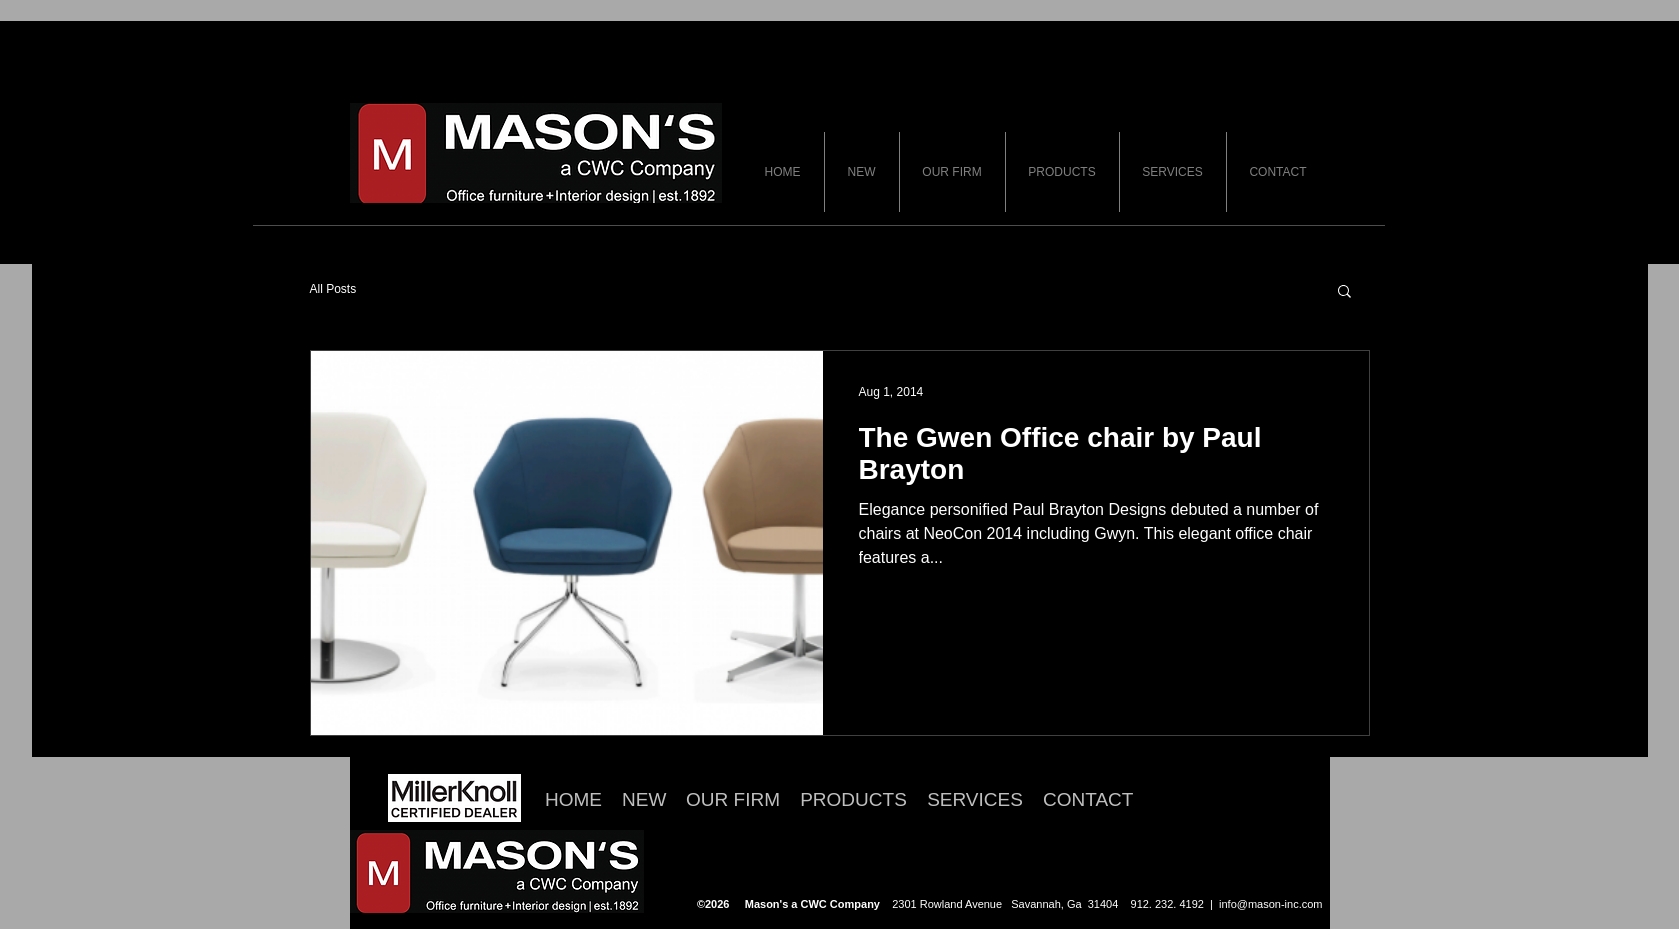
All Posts (333, 289)
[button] (1344, 292)
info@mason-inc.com (1270, 904)
